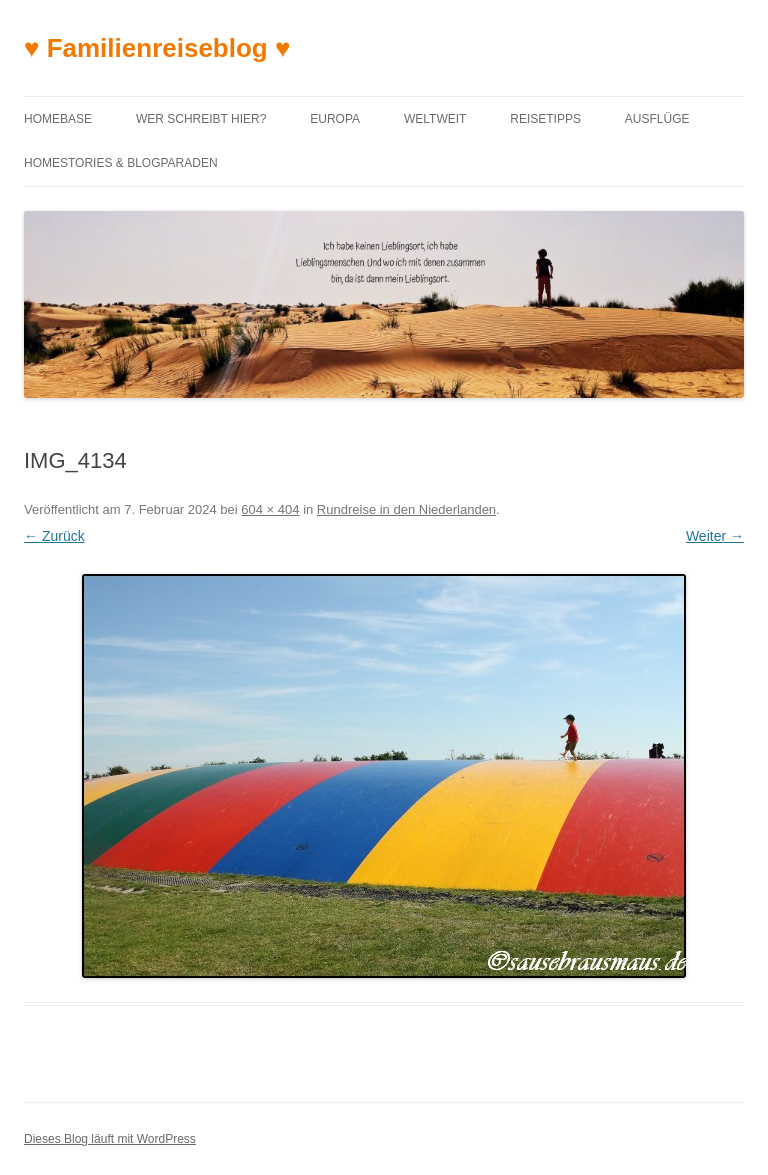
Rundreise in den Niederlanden (406, 509)
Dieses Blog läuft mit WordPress (110, 1139)
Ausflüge (657, 119)
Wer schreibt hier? (201, 119)
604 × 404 (270, 509)
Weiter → (715, 536)
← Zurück (54, 536)
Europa (335, 119)
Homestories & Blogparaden (121, 163)
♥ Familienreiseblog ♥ (157, 48)
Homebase (58, 119)
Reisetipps (545, 119)
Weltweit (435, 119)
